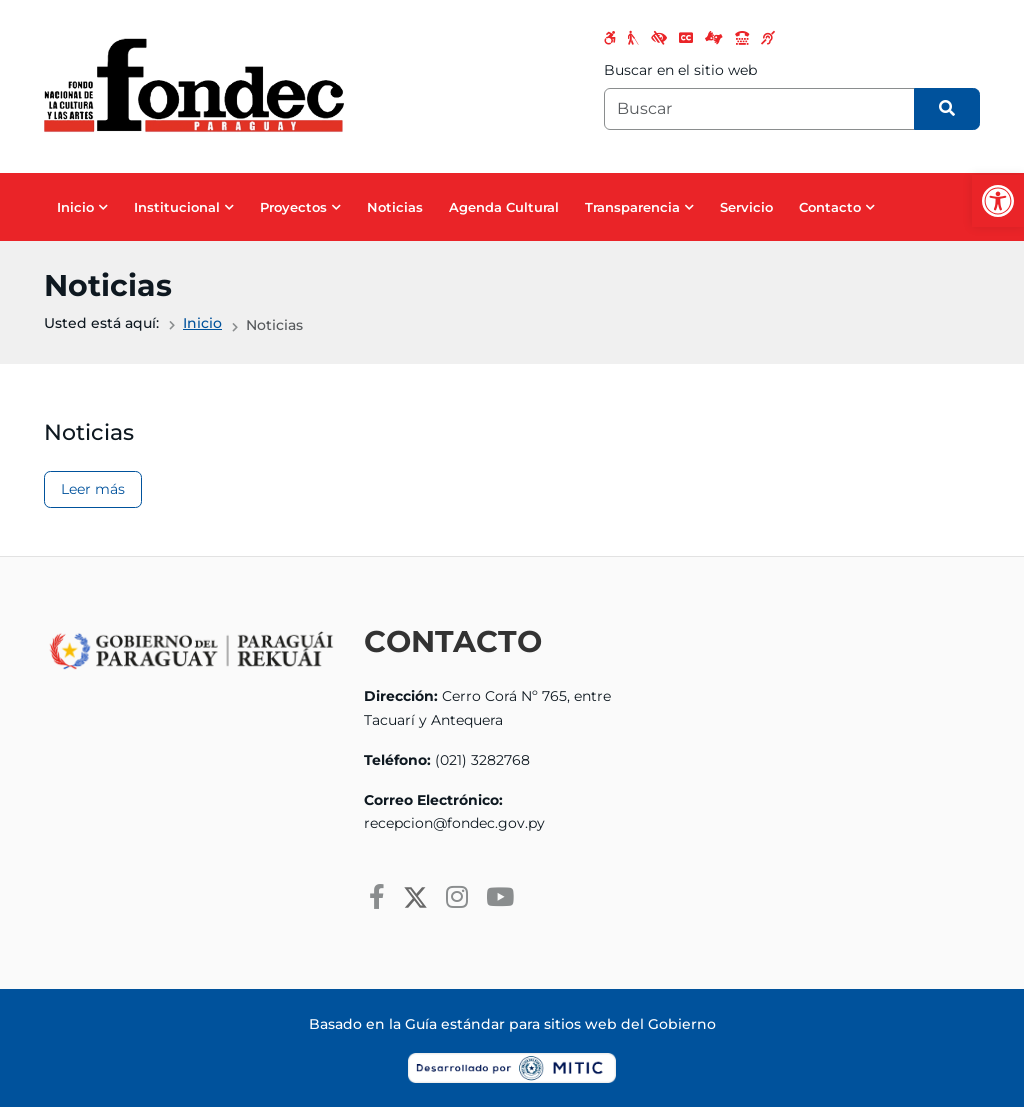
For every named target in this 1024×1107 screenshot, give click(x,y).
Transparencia (632, 207)
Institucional (177, 207)
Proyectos (293, 207)
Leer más (93, 489)
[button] (998, 201)
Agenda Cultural (504, 207)
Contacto (830, 207)
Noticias (395, 207)
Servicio (746, 207)
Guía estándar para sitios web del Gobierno (560, 1024)
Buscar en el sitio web (680, 70)
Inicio (75, 207)
